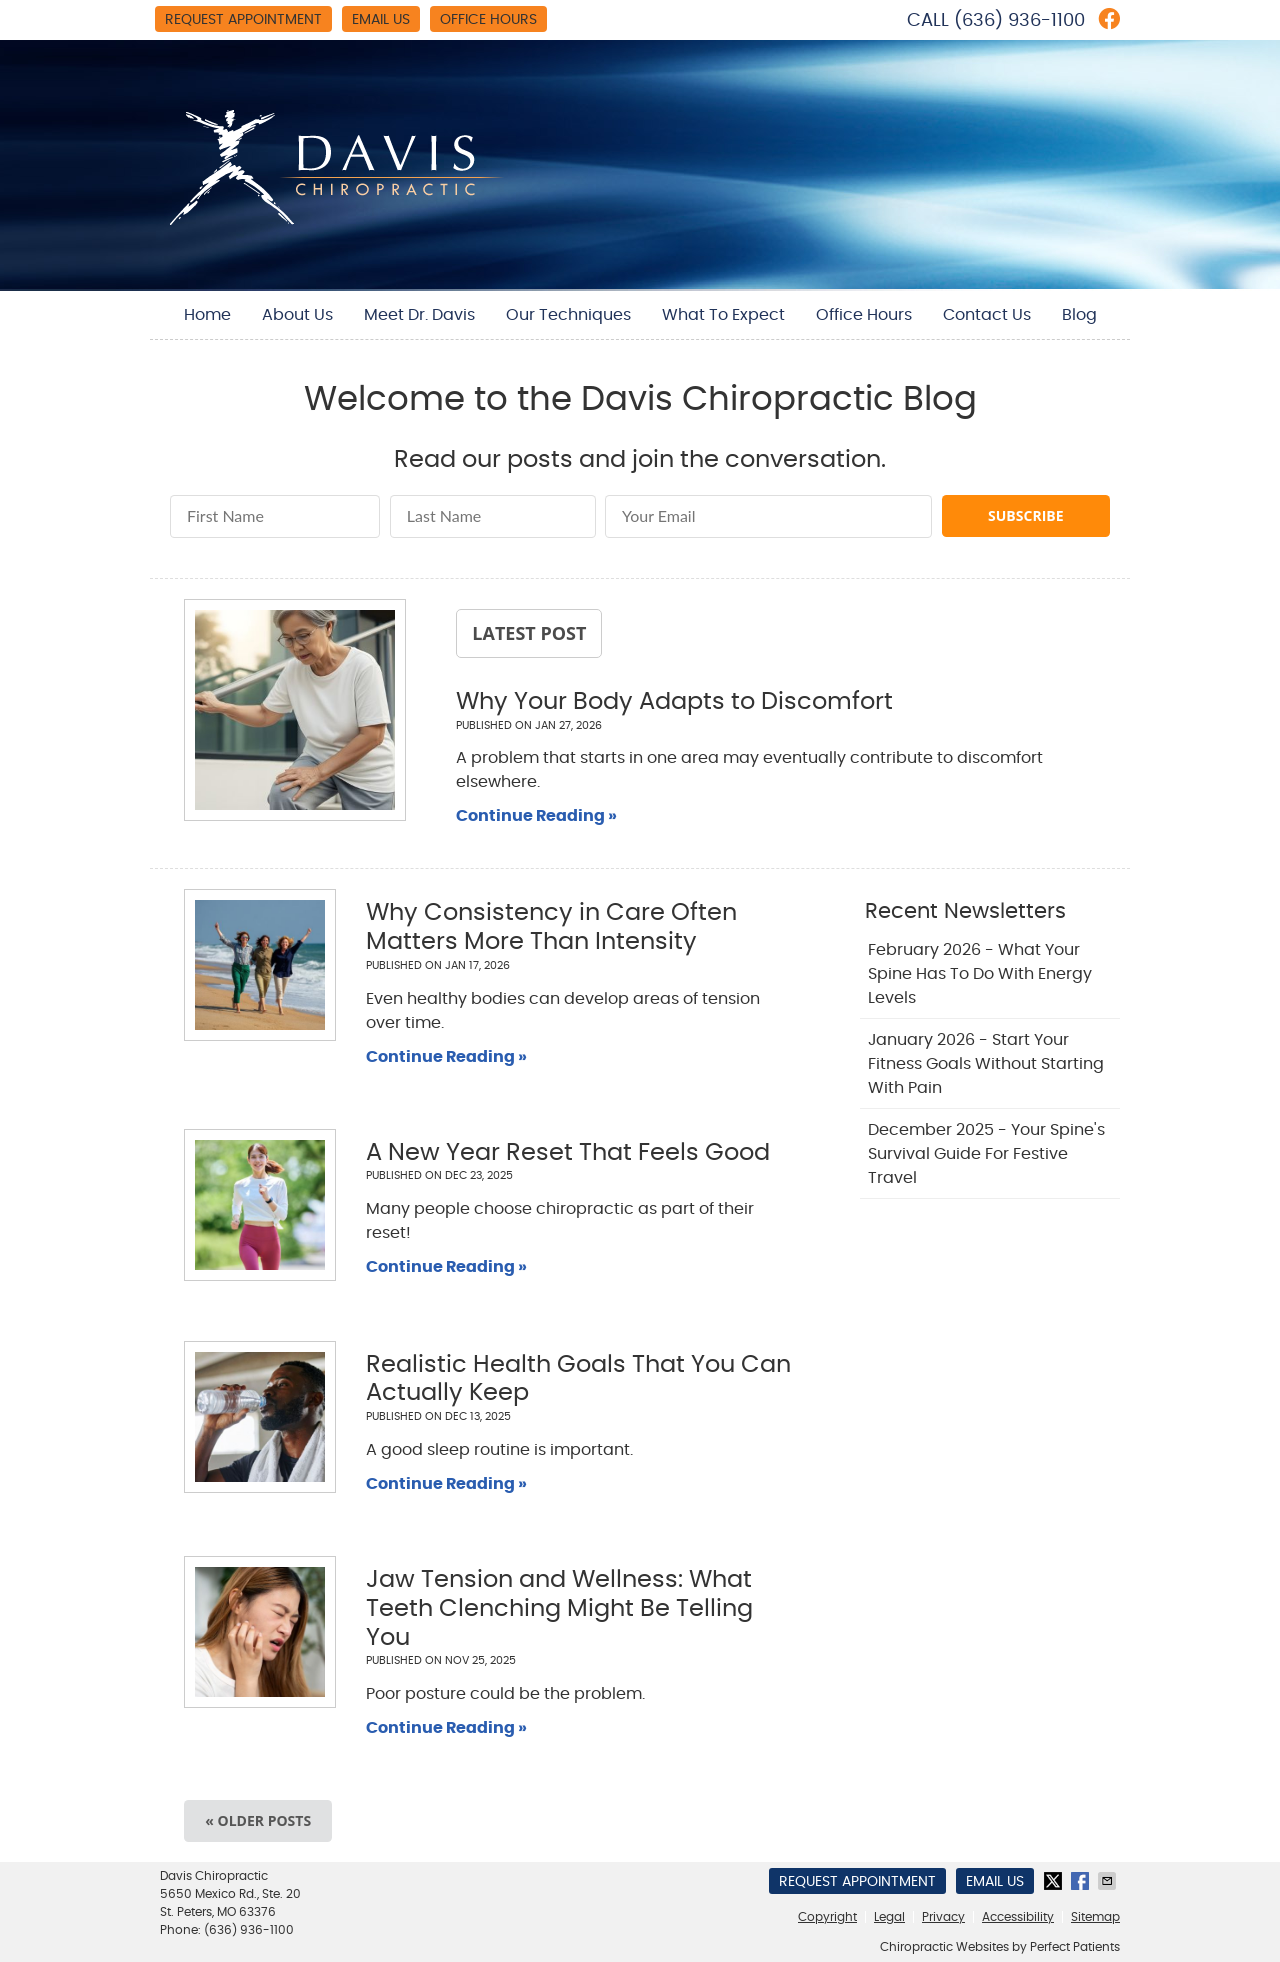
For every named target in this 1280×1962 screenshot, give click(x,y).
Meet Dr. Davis (419, 315)
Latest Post (529, 633)
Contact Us (987, 315)
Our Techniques (568, 315)
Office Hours (488, 20)
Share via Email (1109, 1881)
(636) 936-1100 (1019, 21)
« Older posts (258, 1820)
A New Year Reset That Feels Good (568, 1153)
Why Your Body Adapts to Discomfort (674, 702)
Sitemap (1095, 1917)
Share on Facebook (1082, 1881)
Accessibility (1018, 1917)
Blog (1079, 315)
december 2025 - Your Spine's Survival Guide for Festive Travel (986, 1154)
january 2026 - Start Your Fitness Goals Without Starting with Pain (986, 1064)
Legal (889, 1917)
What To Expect (723, 315)
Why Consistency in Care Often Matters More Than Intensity (551, 927)
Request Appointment (243, 20)
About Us (297, 315)
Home (207, 315)
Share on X (1055, 1881)
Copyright (827, 1917)
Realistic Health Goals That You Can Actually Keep (578, 1379)
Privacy (943, 1917)
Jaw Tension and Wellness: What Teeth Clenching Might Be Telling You (559, 1609)
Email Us (381, 20)
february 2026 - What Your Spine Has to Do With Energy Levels (980, 974)
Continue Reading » (536, 816)
